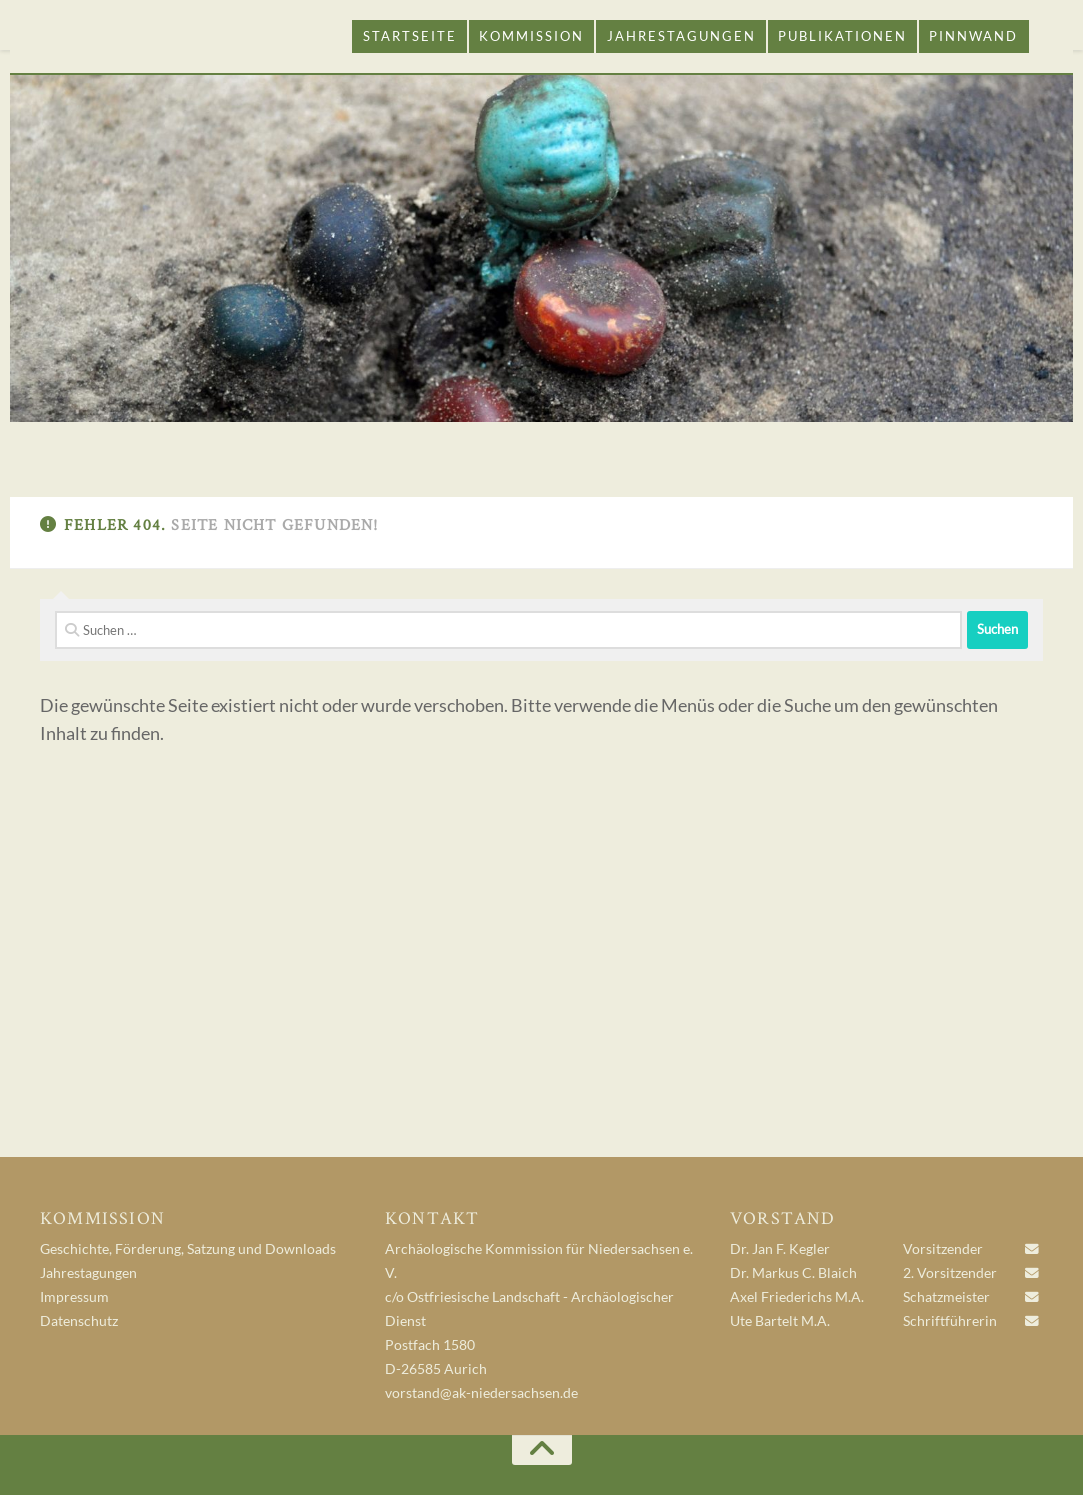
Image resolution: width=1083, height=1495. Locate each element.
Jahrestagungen (681, 36)
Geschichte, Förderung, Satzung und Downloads (188, 1249)
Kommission (531, 36)
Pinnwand (973, 36)
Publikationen (842, 36)
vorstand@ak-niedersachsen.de (481, 1393)
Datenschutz (79, 1321)
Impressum (74, 1297)
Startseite (410, 36)
